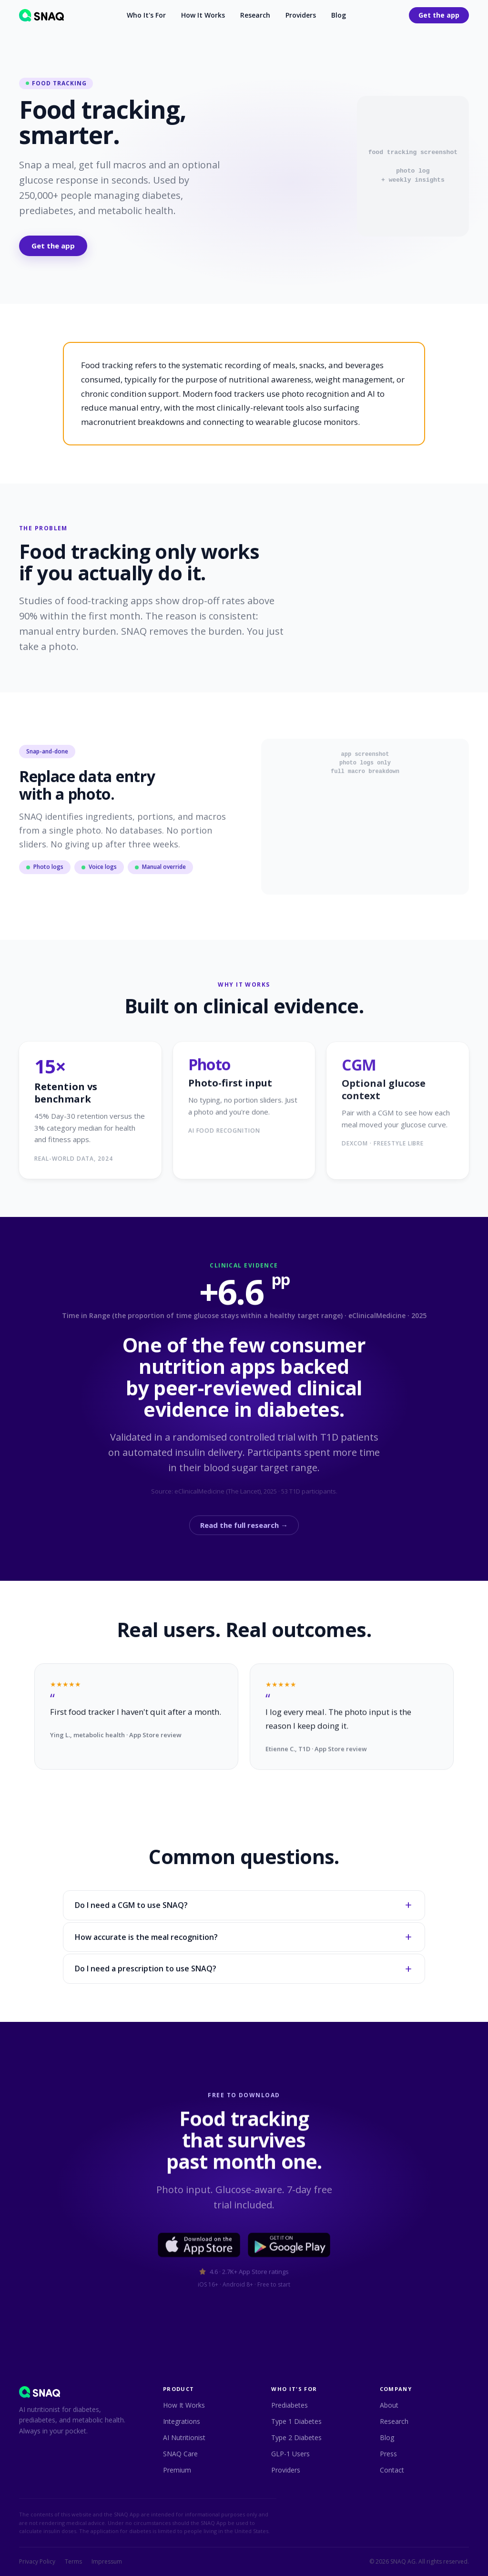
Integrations (181, 2421)
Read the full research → (244, 1527)
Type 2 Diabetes (296, 2437)
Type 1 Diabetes (296, 2421)
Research (255, 15)
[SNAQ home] (41, 15)
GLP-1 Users (290, 2453)
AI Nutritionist (184, 2437)
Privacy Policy (37, 2562)
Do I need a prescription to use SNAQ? (244, 1970)
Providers (300, 15)
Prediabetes (289, 2405)
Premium (177, 2469)
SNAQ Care (180, 2453)
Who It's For (146, 15)
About (389, 2405)
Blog (338, 15)
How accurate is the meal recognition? (244, 1939)
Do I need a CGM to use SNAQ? (244, 1907)
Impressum (107, 2562)
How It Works (203, 15)
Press (388, 2453)
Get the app (438, 15)
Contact (392, 2469)
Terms (73, 2562)
